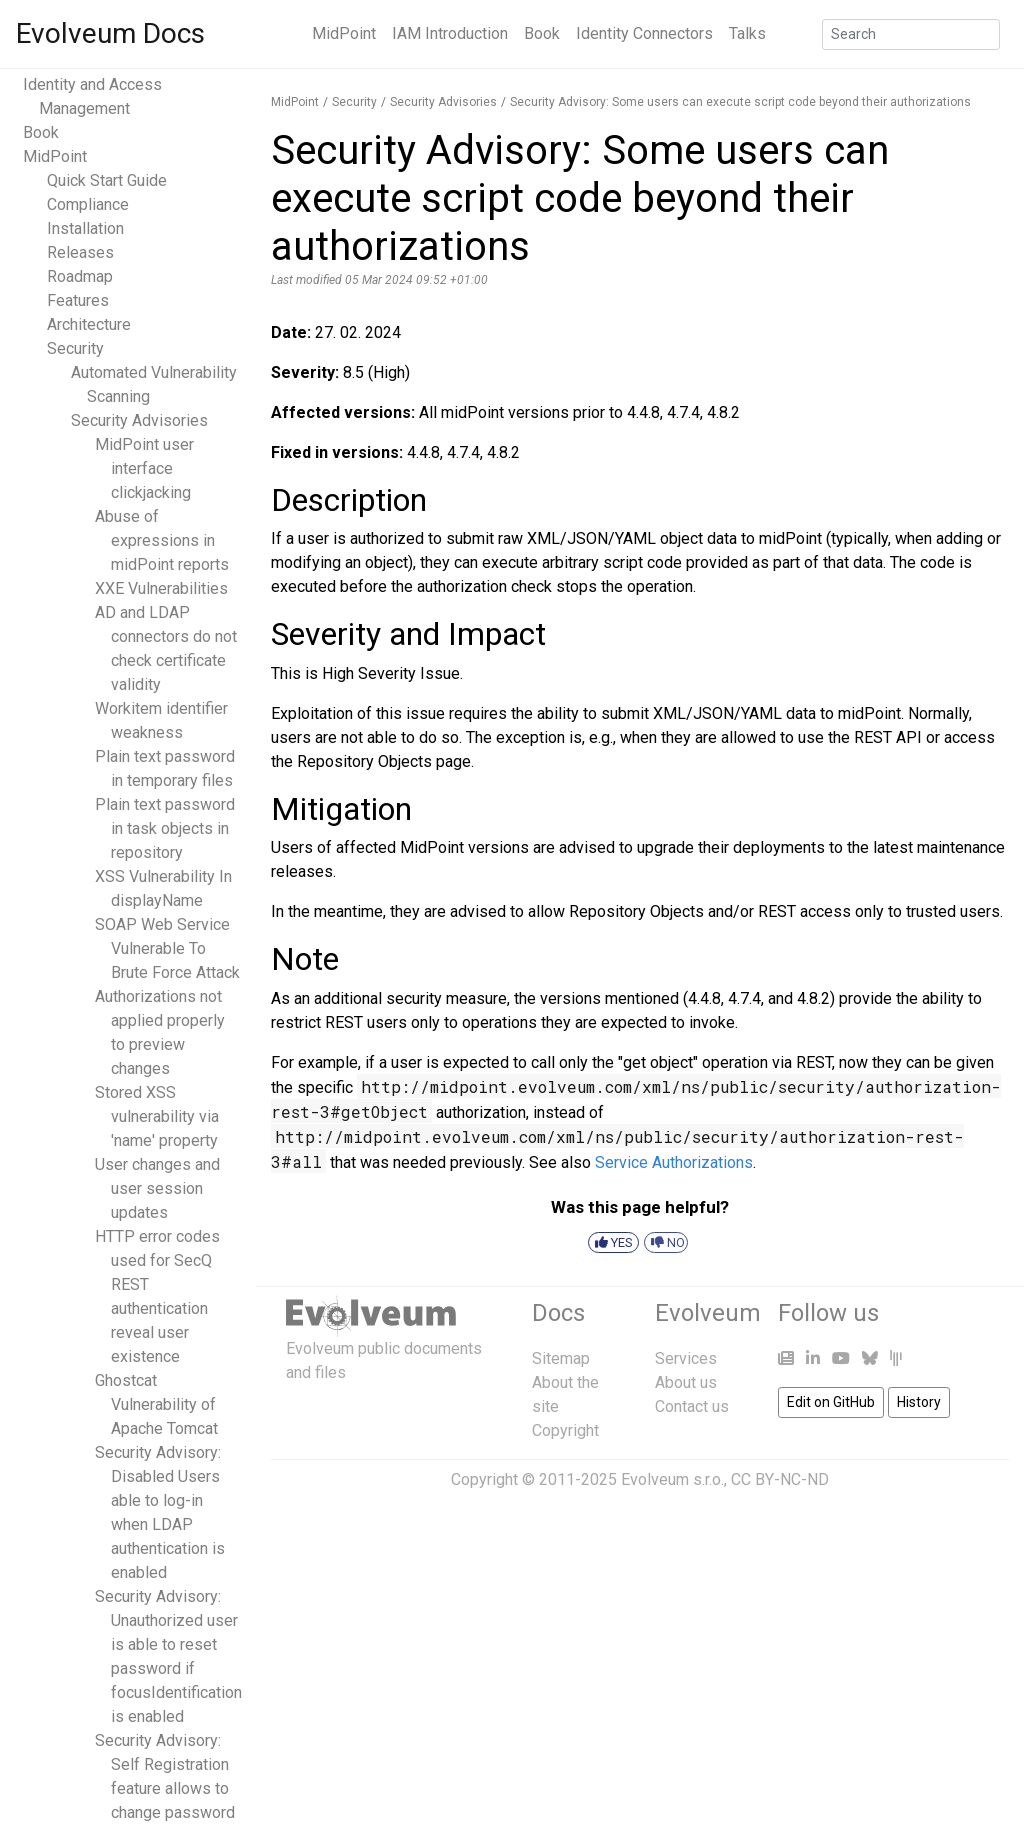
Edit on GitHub (831, 1402)
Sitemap (561, 1358)
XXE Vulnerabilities (161, 588)
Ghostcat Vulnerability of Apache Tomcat (156, 1404)
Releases (80, 252)
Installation (85, 228)
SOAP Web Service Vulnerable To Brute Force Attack (167, 948)
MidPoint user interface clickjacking (144, 468)
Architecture (89, 324)
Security (75, 348)
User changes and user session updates (157, 1188)
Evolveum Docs (110, 33)
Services (686, 1358)
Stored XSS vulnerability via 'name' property (157, 1116)
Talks (747, 33)
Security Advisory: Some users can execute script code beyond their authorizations (740, 102)
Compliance (88, 204)
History (919, 1402)
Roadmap (80, 276)
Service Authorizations (674, 1162)
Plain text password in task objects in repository (165, 828)
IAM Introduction (450, 33)
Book (542, 33)
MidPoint (344, 33)
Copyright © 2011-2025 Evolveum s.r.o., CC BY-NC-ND (640, 1479)
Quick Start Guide (107, 180)
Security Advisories (139, 420)
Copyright (565, 1430)
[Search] (911, 34)
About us (686, 1382)
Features (78, 300)
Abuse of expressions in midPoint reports (162, 540)
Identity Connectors (644, 33)
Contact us (692, 1406)
